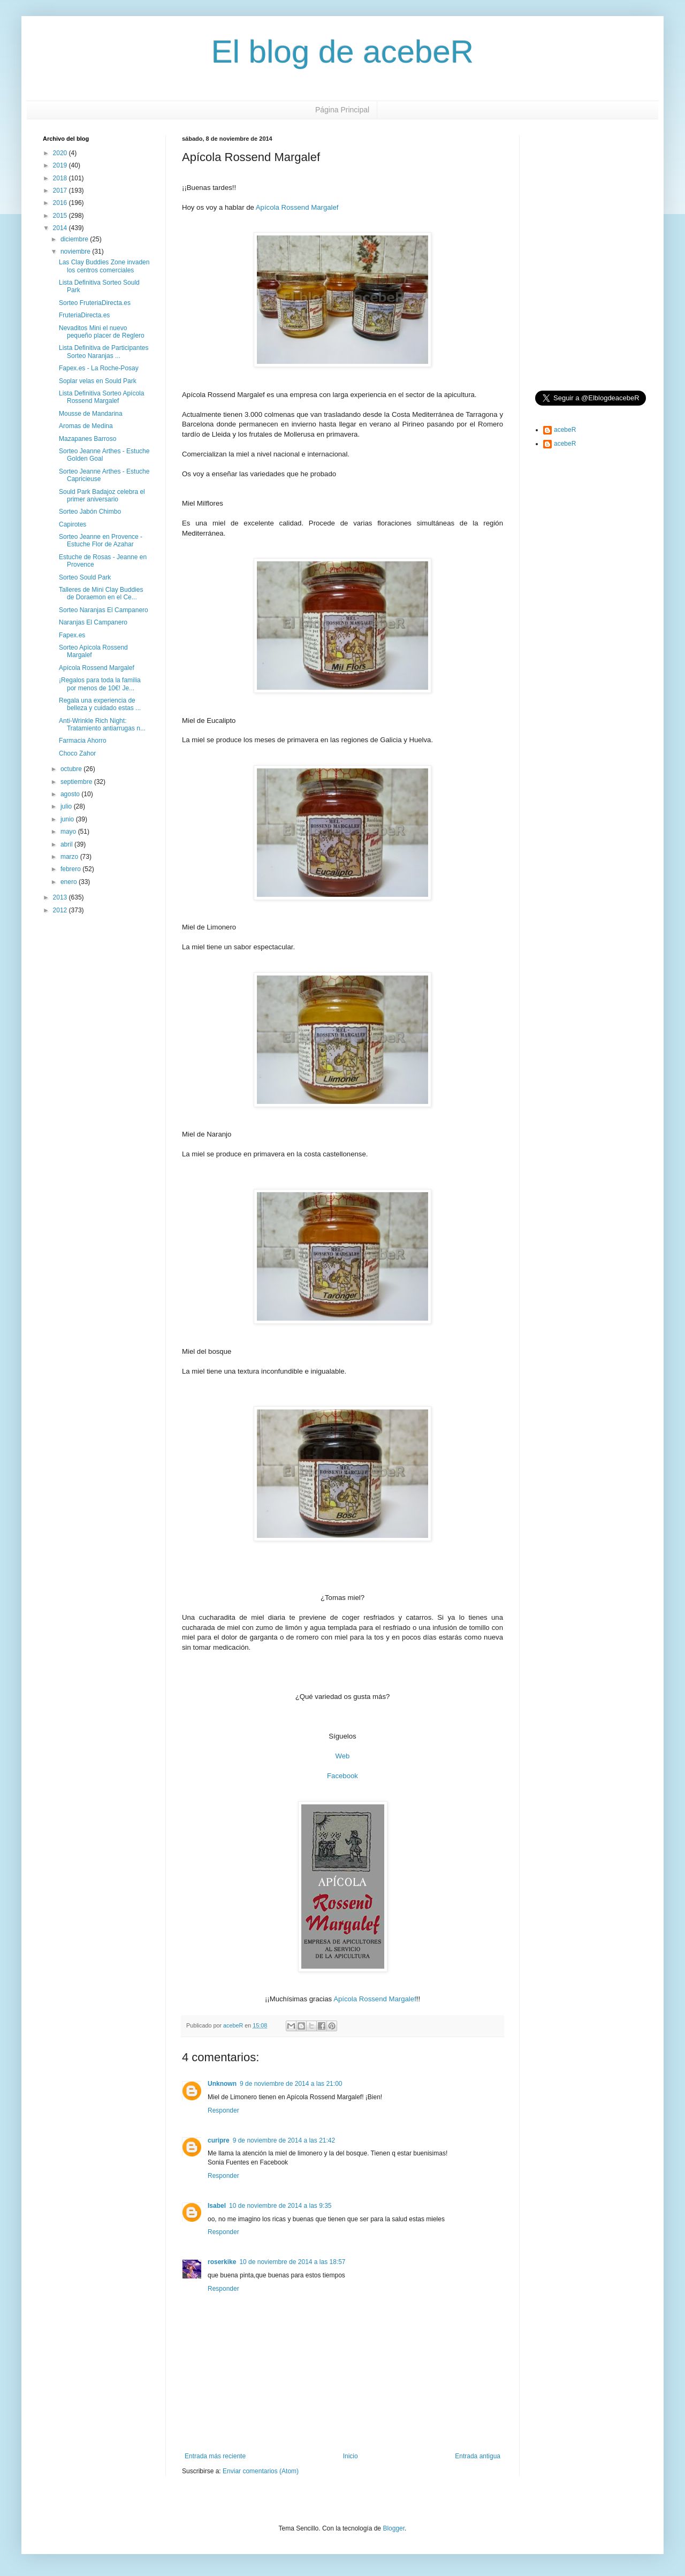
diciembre (75, 239)
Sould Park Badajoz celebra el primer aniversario (102, 495)
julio (67, 806)
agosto (70, 794)
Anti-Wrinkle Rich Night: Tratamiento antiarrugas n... (102, 724)
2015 (61, 215)
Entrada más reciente (215, 2456)
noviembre (76, 251)
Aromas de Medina (86, 426)
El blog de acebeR (342, 52)
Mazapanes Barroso (87, 439)
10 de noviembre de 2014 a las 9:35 (280, 2205)
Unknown (222, 2083)
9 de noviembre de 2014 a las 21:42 (284, 2140)
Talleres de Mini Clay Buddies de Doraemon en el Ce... (101, 593)
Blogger (394, 2528)
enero (69, 882)
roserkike (222, 2262)
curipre (219, 2140)
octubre (71, 769)
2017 (61, 190)
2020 (61, 153)
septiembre (77, 782)
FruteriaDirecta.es (84, 315)
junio (68, 819)
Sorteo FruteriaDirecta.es (95, 303)
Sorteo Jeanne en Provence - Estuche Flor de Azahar (100, 540)
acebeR (565, 429)
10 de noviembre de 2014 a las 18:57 (292, 2262)
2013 (61, 897)
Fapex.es (72, 635)
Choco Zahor (77, 753)
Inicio (350, 2456)
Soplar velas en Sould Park (97, 381)
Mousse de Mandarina (91, 413)
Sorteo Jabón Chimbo (90, 511)
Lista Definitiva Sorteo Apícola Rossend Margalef (101, 397)
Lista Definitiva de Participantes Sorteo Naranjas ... (103, 351)
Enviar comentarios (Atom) (261, 2471)
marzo (70, 856)
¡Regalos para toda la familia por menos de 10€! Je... (100, 683)
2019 (61, 165)
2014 (61, 228)
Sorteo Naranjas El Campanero (103, 610)
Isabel (217, 2205)
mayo (69, 831)
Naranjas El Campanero (93, 622)
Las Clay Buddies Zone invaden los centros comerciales (104, 265)
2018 (61, 178)
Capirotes (72, 524)
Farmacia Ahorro (82, 740)
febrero (71, 869)
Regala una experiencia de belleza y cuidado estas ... (100, 704)
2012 (61, 910)
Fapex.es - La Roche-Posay (99, 368)
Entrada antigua (477, 2456)
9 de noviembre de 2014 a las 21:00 (291, 2083)
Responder (223, 2110)
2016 (61, 203)
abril (67, 844)
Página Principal (342, 109)
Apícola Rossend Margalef (297, 207)
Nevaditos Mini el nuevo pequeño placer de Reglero (101, 331)
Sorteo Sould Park (85, 577)
